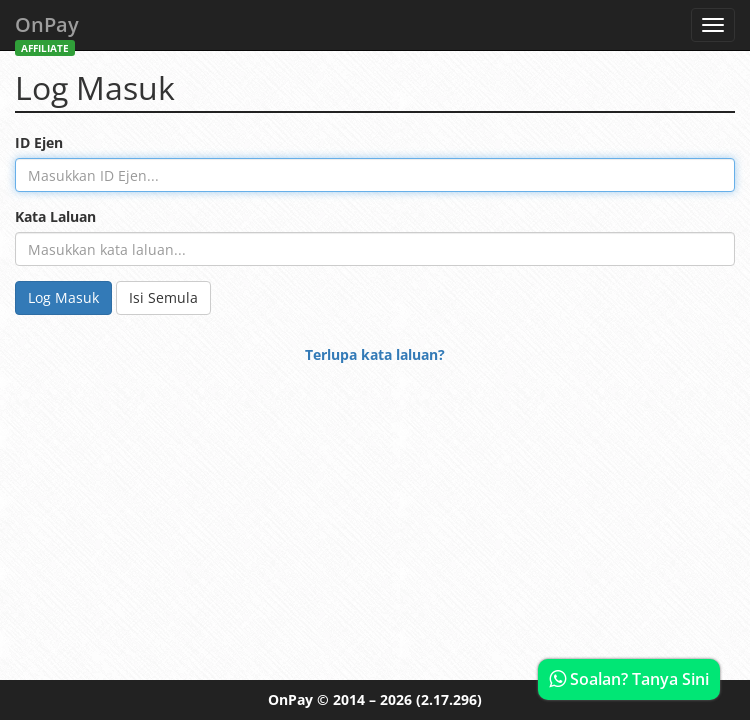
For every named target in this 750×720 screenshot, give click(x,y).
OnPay (47, 30)
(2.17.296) (449, 699)
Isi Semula (163, 297)
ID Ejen (39, 142)
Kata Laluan (55, 216)
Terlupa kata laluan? (375, 354)
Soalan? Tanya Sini (629, 679)
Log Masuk (63, 297)
